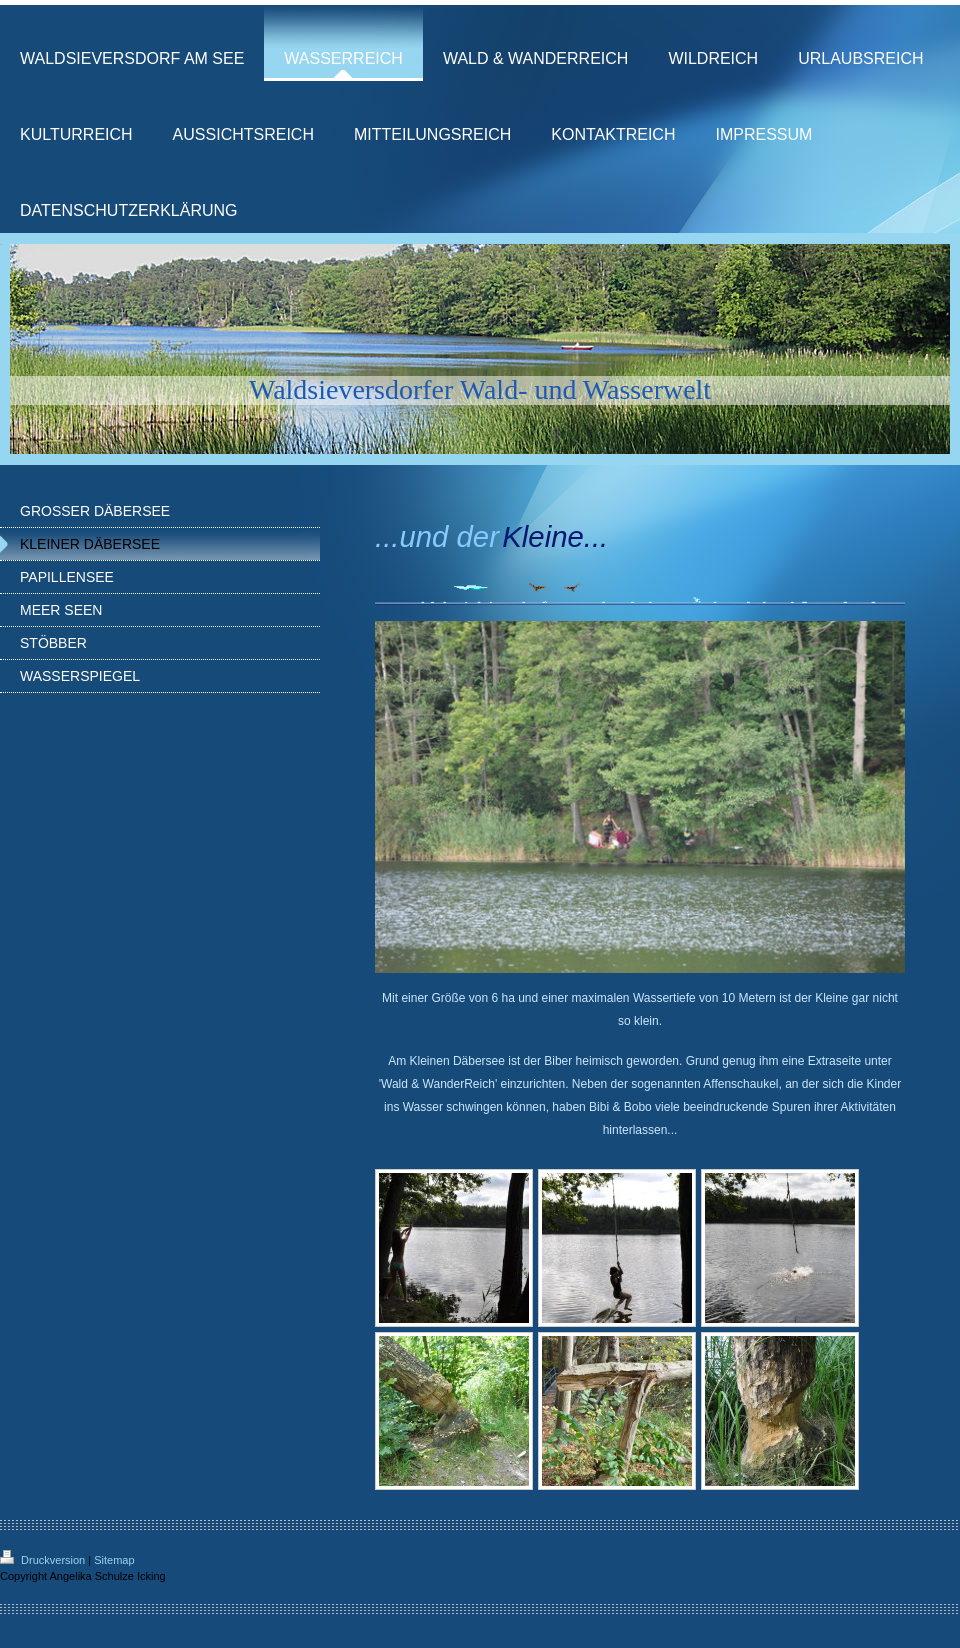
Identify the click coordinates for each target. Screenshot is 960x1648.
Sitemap (114, 1560)
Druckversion (44, 1560)
